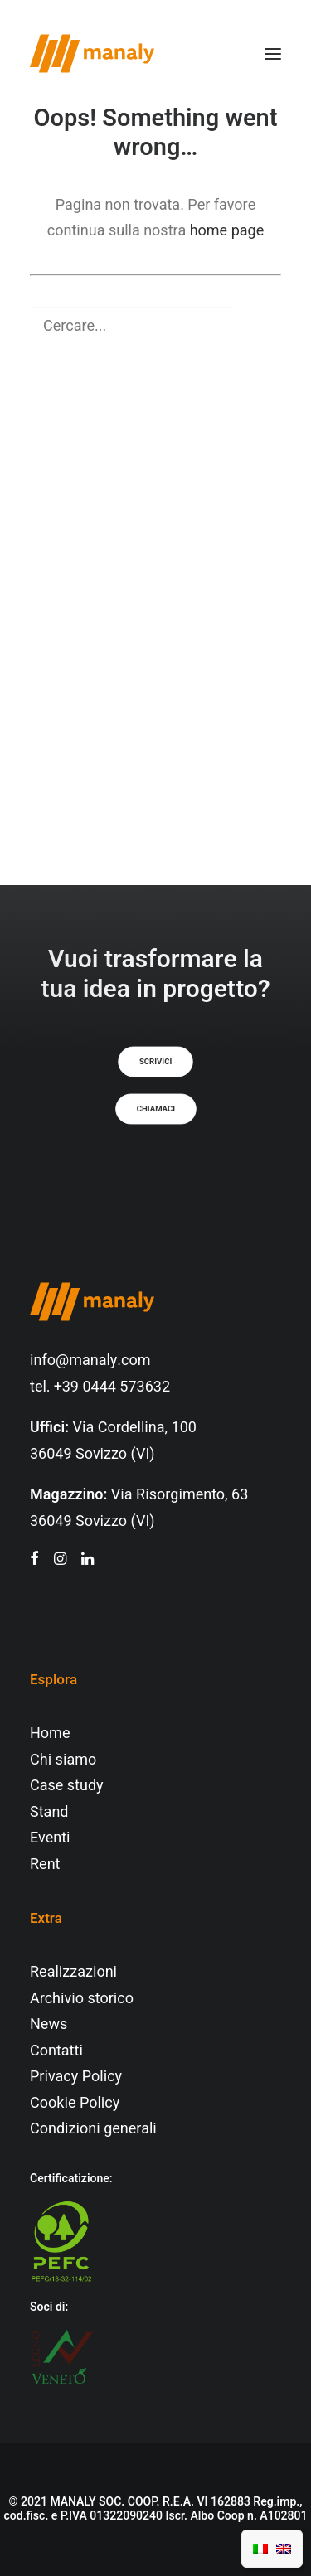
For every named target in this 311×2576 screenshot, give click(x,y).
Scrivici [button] (155, 1062)
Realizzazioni (73, 1972)
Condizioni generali (93, 2129)
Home (50, 1733)
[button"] (34, 1560)
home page (227, 231)
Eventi (50, 1838)
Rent (45, 1864)
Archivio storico (82, 1999)
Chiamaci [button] (155, 1109)
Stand (49, 1812)
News (48, 2024)
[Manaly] (92, 53)
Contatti (56, 2051)
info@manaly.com (90, 1360)
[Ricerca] (155, 326)
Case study (67, 1786)
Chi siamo (63, 1760)
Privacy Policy (76, 2076)
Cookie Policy (74, 2103)
